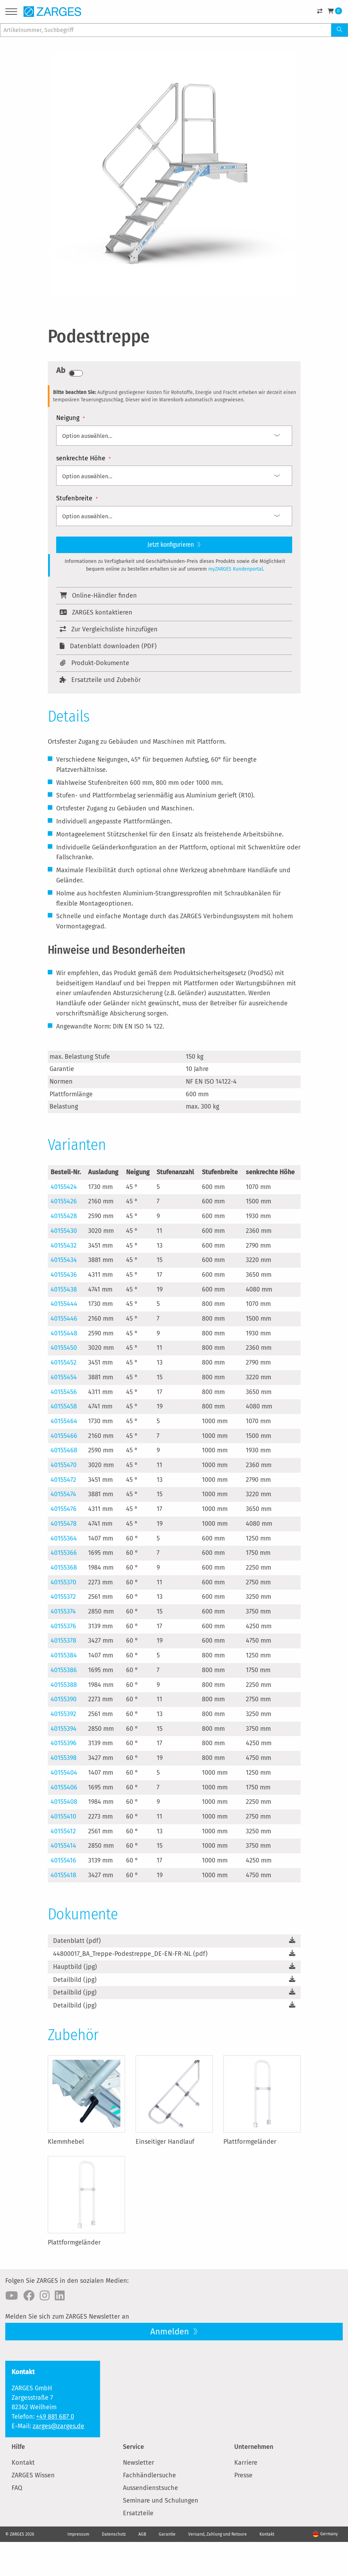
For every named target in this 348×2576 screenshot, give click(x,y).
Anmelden (170, 2332)
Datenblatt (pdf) (77, 1941)
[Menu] (11, 13)
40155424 (64, 1187)
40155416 (63, 1860)
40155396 (64, 1743)
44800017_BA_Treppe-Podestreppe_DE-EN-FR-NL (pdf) (130, 1954)
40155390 (64, 1699)
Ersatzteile (138, 2513)
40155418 (63, 1875)
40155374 (63, 1611)
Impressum (78, 2534)
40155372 (63, 1597)
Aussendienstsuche (150, 2488)
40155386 (64, 1670)
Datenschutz (114, 2534)
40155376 (63, 1626)
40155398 (64, 1758)
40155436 (64, 1275)
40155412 (63, 1831)
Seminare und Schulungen (160, 2500)
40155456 (64, 1392)
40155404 (64, 1772)
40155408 (64, 1802)
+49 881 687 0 (55, 2416)
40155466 (64, 1436)
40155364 (64, 1538)
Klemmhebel (66, 2141)
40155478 (64, 1523)
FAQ (17, 2488)
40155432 (64, 1245)
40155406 (64, 1787)
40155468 (64, 1450)
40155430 (64, 1231)
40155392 (63, 1714)
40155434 (64, 1260)
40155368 (64, 1567)
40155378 (63, 1640)
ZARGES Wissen (33, 2475)
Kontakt (23, 2462)
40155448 (64, 1333)
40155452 (64, 1362)
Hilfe (18, 2447)
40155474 (63, 1494)
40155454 (64, 1377)
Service (133, 2447)
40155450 (64, 1348)
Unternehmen (253, 2447)
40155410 (63, 1816)
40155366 (64, 1553)
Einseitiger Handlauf (165, 2141)
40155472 (63, 1480)
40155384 (64, 1655)
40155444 (64, 1304)
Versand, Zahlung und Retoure (217, 2534)
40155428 (64, 1216)
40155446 (64, 1318)
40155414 (63, 1845)
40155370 (63, 1582)
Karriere (245, 2462)
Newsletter (138, 2462)
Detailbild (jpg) (75, 1980)
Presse (243, 2475)
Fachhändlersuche (149, 2475)
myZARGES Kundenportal (235, 569)
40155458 (64, 1406)
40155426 (64, 1201)
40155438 (64, 1289)
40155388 (64, 1685)
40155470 (64, 1465)
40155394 (64, 1729)
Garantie (167, 2534)
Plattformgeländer (249, 2141)
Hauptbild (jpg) (75, 1967)
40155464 (64, 1421)
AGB (142, 2534)
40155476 (64, 1509)
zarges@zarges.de (58, 2426)
